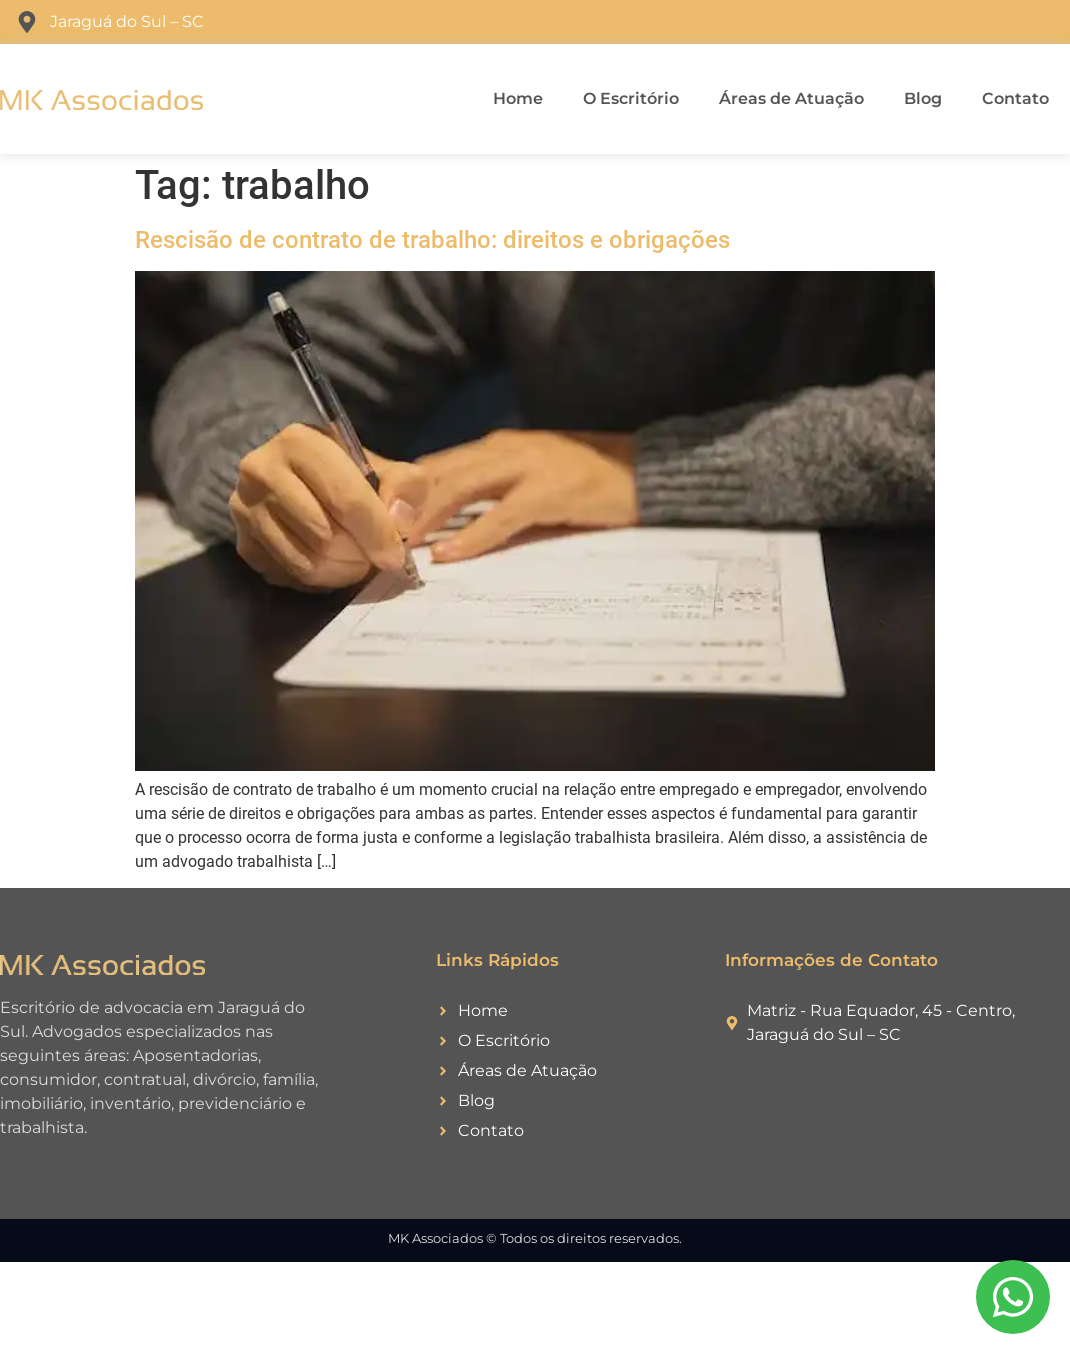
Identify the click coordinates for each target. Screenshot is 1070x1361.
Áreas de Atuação (791, 98)
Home (518, 98)
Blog (923, 98)
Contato (1015, 98)
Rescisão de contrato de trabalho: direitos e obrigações (432, 240)
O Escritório (631, 98)
